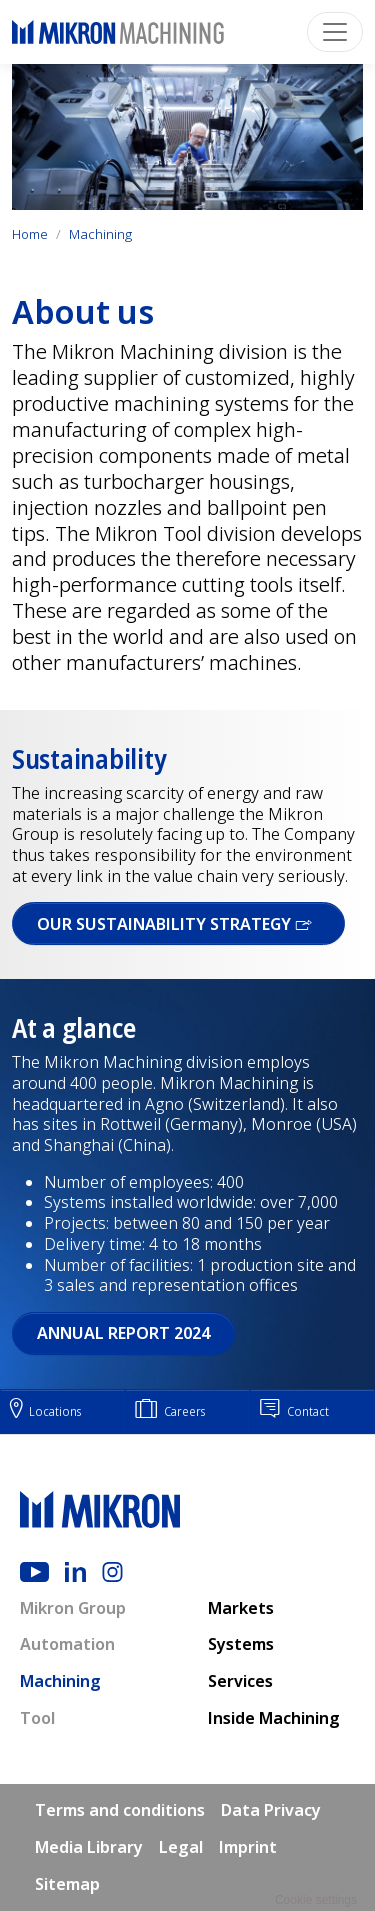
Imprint (248, 1847)
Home (30, 234)
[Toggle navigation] (335, 32)
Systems (241, 1644)
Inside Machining (274, 1718)
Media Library (89, 1847)
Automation (67, 1644)
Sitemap (67, 1884)
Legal (181, 1847)
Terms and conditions (120, 1810)
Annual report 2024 (123, 1333)
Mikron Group (73, 1608)
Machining (100, 234)
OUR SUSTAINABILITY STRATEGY (178, 924)
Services (240, 1681)
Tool (37, 1718)
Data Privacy (271, 1810)
